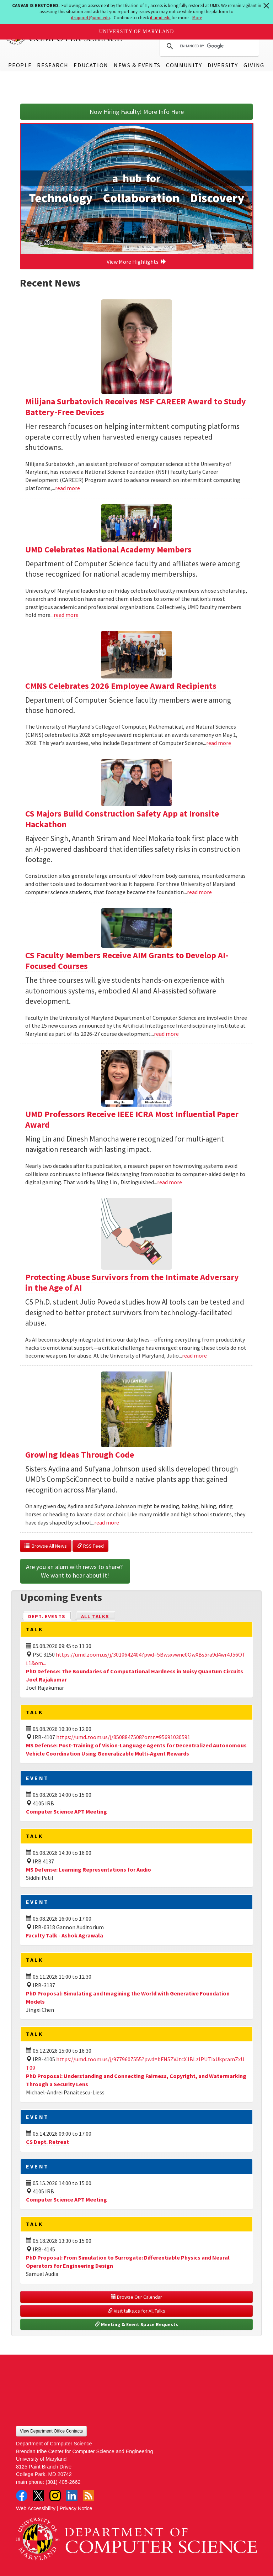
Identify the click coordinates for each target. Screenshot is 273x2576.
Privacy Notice (76, 2508)
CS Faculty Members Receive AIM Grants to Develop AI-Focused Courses (126, 960)
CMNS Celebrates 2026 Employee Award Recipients (120, 685)
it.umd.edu (160, 18)
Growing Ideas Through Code (79, 1454)
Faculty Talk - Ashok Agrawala (64, 1935)
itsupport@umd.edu (90, 18)
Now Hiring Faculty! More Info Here (137, 111)
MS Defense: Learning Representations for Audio (88, 1869)
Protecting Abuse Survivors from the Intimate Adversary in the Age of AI (132, 1282)
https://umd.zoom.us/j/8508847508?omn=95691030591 (123, 1737)
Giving (253, 65)
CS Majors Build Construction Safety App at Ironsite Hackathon (122, 819)
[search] (208, 46)
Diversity (223, 65)
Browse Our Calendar (136, 2297)
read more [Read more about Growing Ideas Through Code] (106, 1522)
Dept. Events (49, 1616)
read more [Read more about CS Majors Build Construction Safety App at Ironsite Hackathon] (199, 892)
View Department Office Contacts (51, 2431)
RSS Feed (90, 1546)
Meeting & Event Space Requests (136, 2324)
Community (184, 65)
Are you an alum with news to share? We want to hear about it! (75, 1571)
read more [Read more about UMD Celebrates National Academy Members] (66, 614)
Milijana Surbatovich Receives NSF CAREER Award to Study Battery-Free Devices (135, 407)
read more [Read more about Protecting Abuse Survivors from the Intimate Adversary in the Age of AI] (194, 1355)
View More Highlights (136, 261)
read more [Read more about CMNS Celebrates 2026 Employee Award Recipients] (218, 742)
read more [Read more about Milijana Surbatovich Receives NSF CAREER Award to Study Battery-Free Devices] (67, 488)
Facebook (21, 2495)
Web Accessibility (35, 2508)
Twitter (38, 2495)
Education (91, 65)
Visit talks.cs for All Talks (136, 2311)
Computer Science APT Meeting (66, 1811)
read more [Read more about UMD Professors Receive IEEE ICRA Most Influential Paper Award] (169, 1182)
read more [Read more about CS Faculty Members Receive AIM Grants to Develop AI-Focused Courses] (166, 1033)
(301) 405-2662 (63, 2482)
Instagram (55, 2495)
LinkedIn (71, 2495)
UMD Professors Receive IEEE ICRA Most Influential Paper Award (132, 1119)
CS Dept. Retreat (47, 2141)
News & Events (137, 65)
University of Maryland (136, 31)
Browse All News (46, 1546)
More (197, 18)
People (20, 65)
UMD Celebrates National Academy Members (108, 549)
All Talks (95, 1616)
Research (52, 65)
